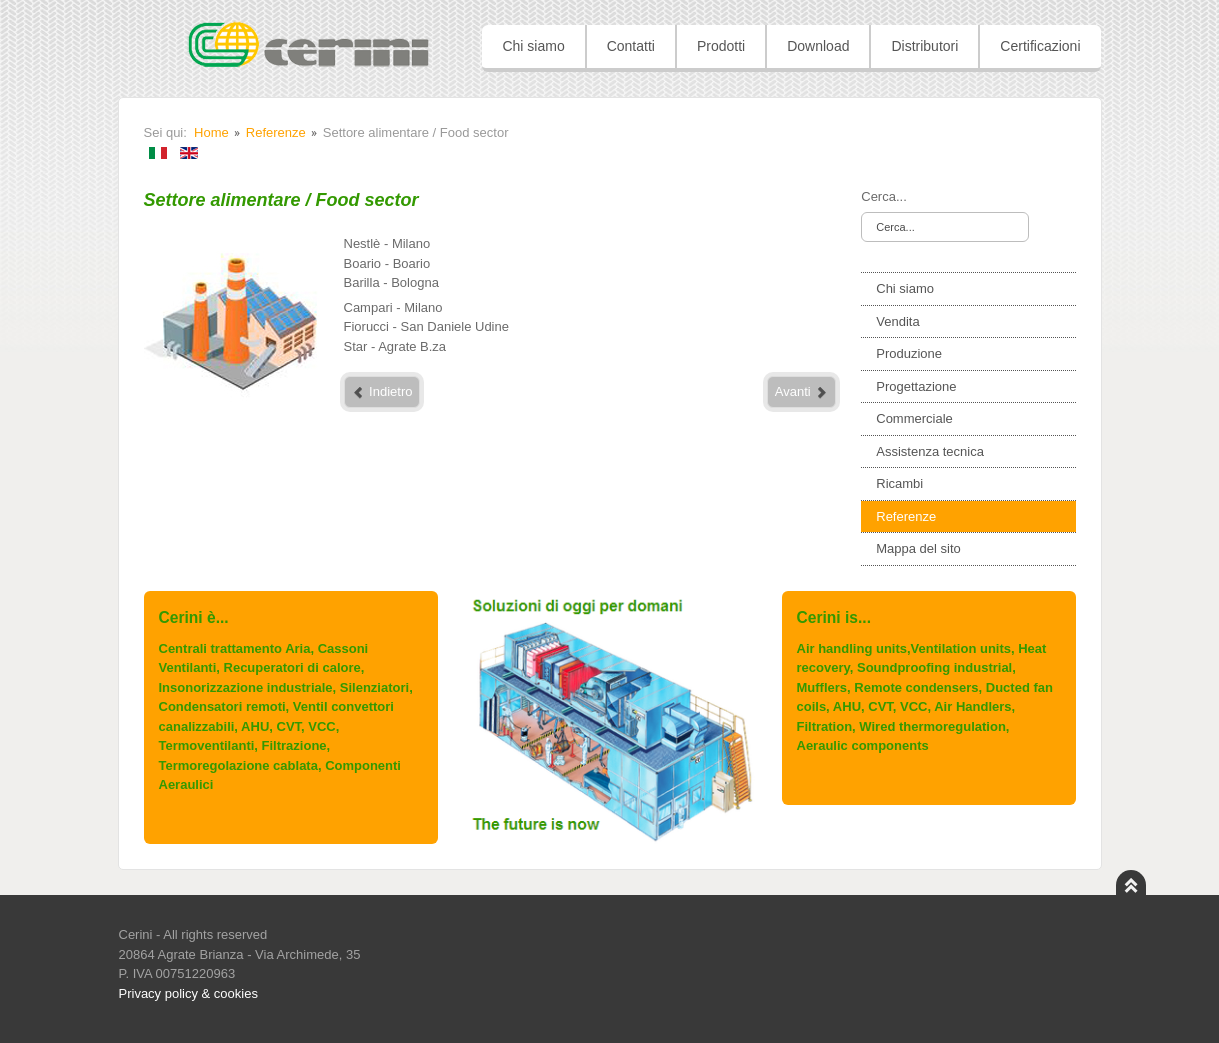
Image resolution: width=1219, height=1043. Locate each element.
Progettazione (916, 386)
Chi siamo (905, 288)
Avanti (802, 391)
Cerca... (884, 196)
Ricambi (899, 483)
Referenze (276, 132)
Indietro (382, 391)
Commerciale (914, 418)
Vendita (897, 321)
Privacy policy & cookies (188, 993)
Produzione (909, 353)
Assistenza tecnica (930, 451)
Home (211, 132)
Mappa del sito (918, 548)
